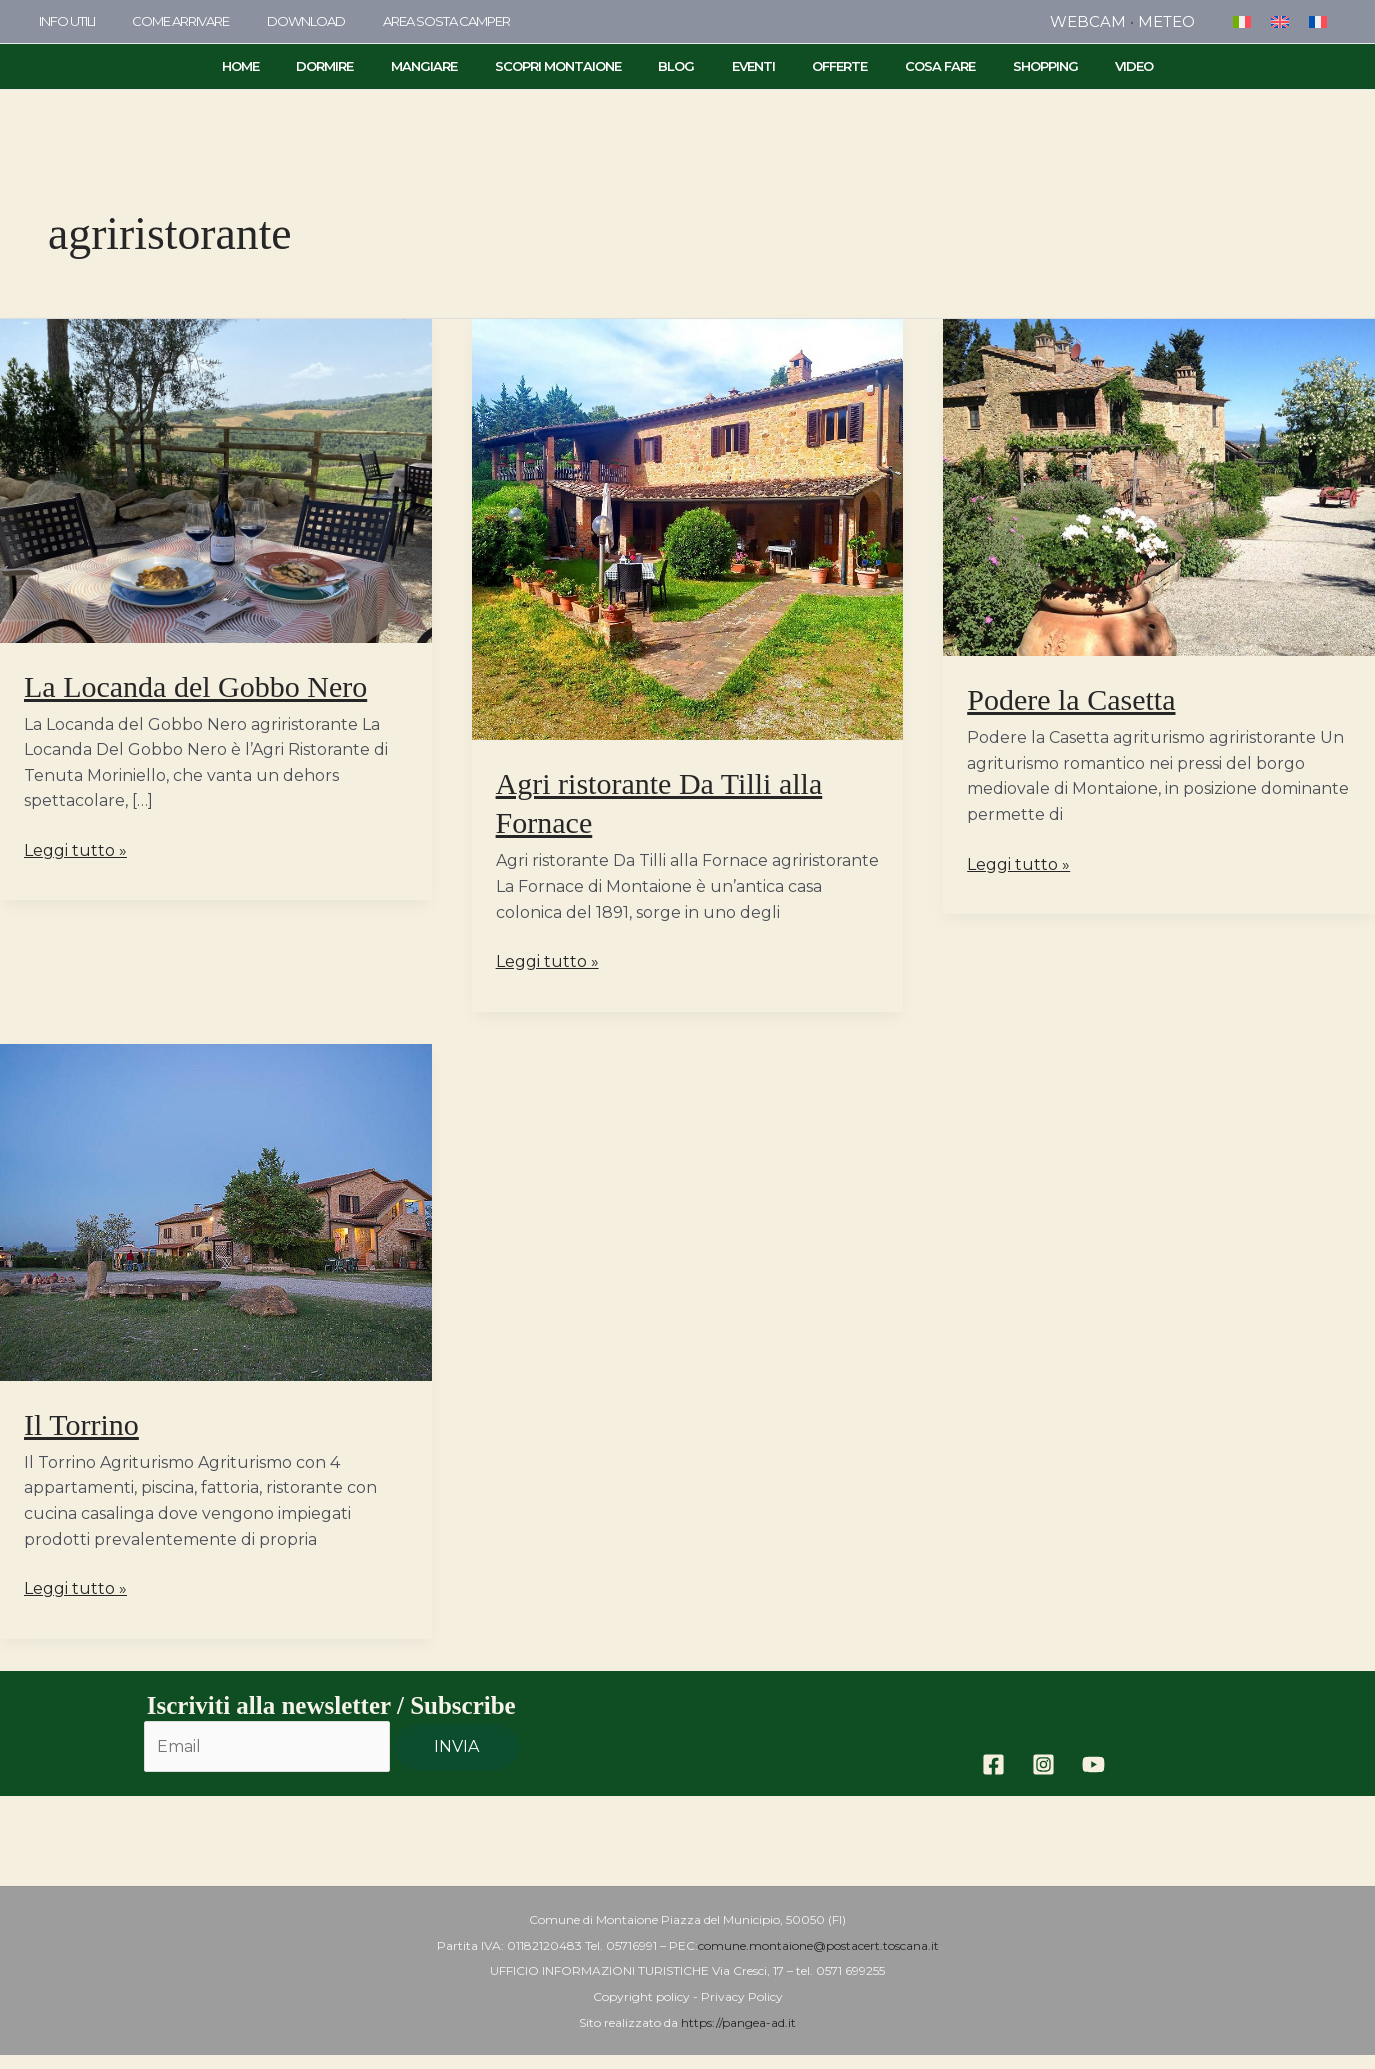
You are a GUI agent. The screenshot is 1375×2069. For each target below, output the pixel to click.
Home (292, 66)
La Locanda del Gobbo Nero (195, 686)
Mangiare (453, 66)
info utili (61, 21)
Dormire (365, 66)
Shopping (1004, 66)
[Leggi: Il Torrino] (216, 1210)
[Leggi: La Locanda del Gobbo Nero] (216, 479)
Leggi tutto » (75, 849)
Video (1082, 66)
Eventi (747, 66)
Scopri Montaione (575, 66)
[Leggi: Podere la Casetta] (1159, 486)
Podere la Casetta (1071, 699)
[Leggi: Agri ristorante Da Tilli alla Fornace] (688, 528)
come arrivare (163, 21)
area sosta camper (405, 21)
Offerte (822, 66)
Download (277, 21)
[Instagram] (1043, 1764)
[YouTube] (1093, 1764)
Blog (682, 66)
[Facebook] (993, 1764)
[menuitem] (1242, 21)
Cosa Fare (911, 66)
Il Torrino (81, 1424)
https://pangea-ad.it (738, 2022)
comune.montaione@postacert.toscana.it (818, 1945)
